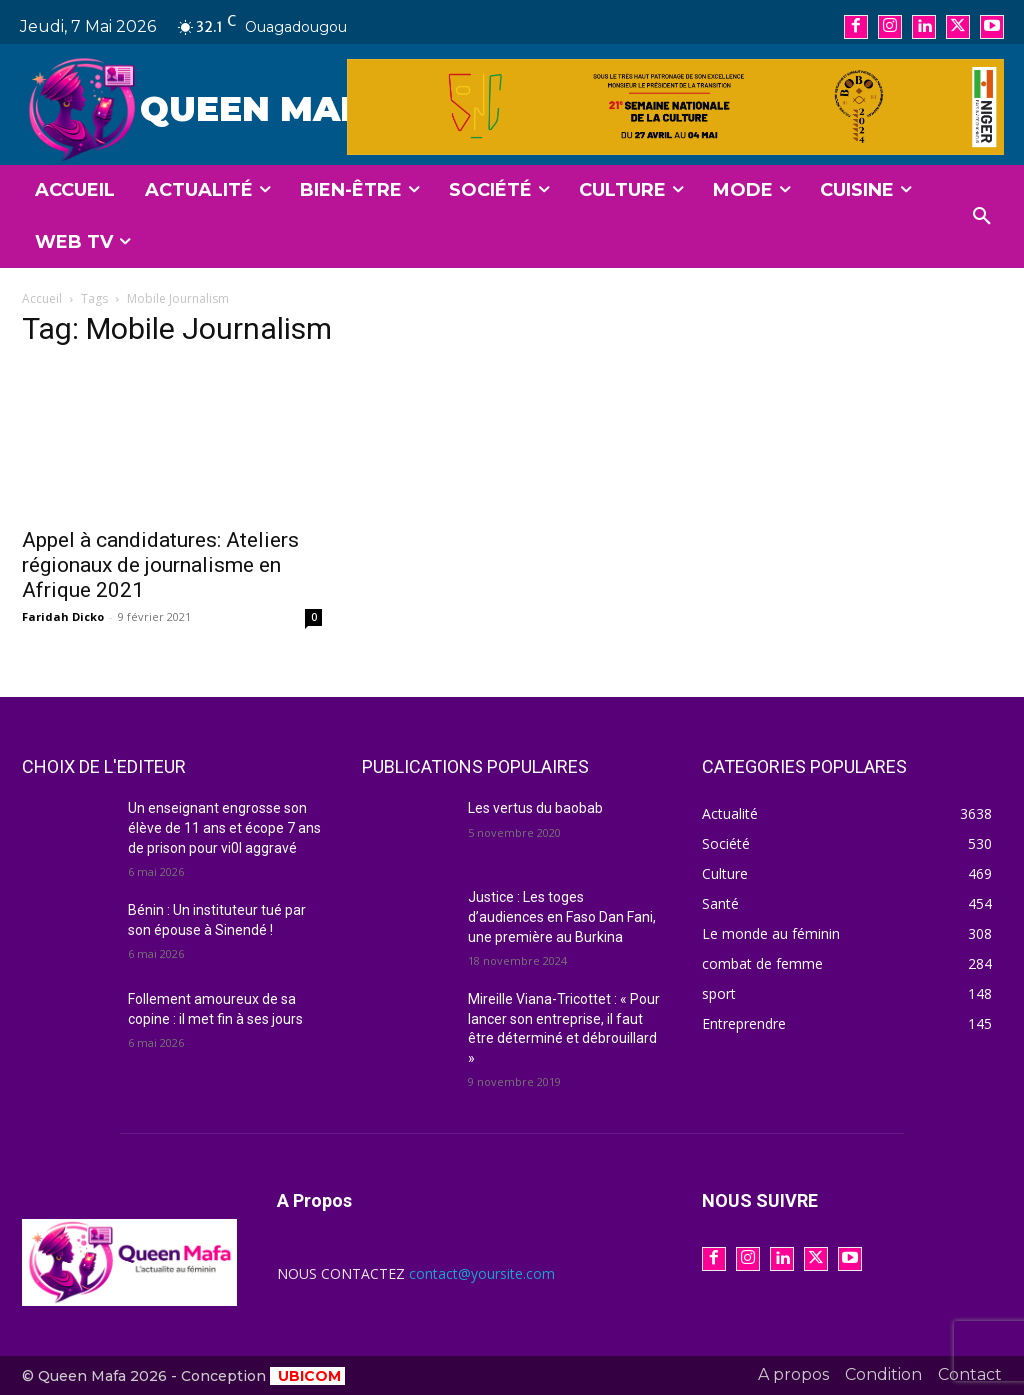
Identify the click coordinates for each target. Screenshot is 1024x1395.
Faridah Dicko (63, 616)
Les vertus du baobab (535, 808)
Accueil (42, 298)
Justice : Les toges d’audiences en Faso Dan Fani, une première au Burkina (562, 916)
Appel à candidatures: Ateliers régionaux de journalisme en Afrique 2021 (160, 565)
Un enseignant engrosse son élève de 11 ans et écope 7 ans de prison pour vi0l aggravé (224, 827)
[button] (982, 217)
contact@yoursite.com (482, 1273)
